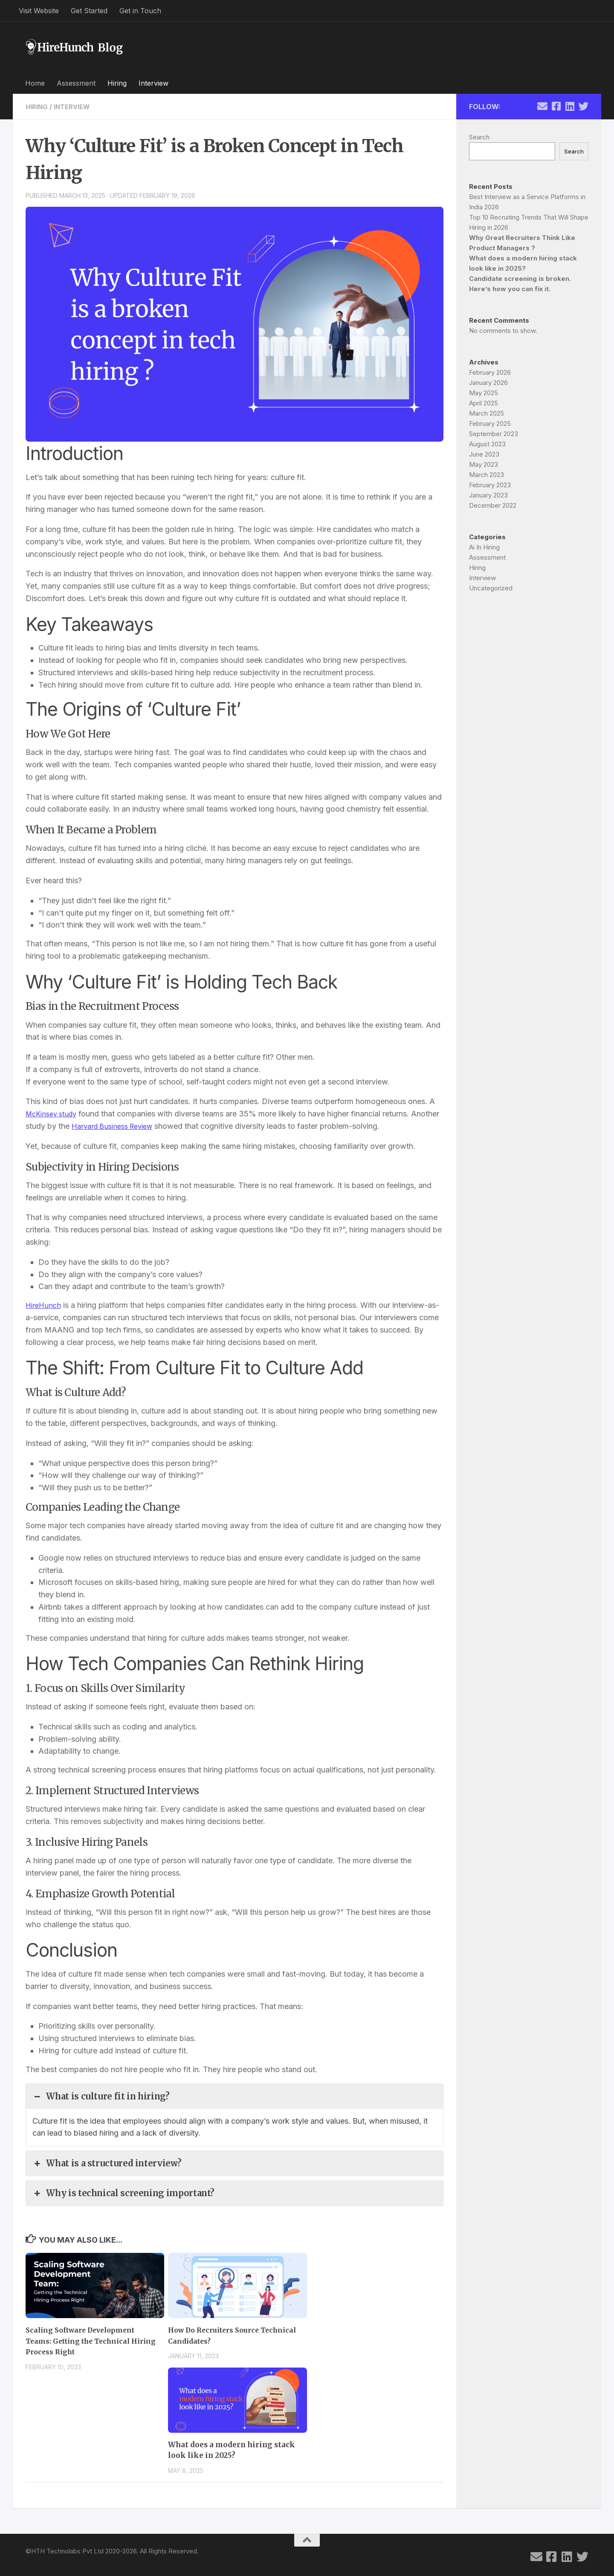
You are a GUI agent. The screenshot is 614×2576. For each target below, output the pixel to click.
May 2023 (483, 464)
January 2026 (488, 383)
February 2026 (490, 372)
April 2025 (483, 403)
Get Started (89, 10)
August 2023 (487, 444)
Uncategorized (491, 588)
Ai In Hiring (484, 547)
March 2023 (486, 475)
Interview (153, 83)
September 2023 (493, 434)
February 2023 (490, 485)
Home (35, 83)
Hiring (117, 83)
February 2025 (490, 423)
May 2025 (483, 393)
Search (479, 137)
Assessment (76, 83)
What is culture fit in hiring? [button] (100, 2096)
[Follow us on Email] (542, 106)
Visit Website (39, 10)
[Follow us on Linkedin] (570, 106)
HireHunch (44, 1304)
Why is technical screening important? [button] (122, 2193)
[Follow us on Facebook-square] (556, 106)
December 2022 (492, 505)
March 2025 (486, 413)
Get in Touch (140, 10)
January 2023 (488, 495)
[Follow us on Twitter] (583, 106)
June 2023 (484, 454)
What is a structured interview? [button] (106, 2163)
